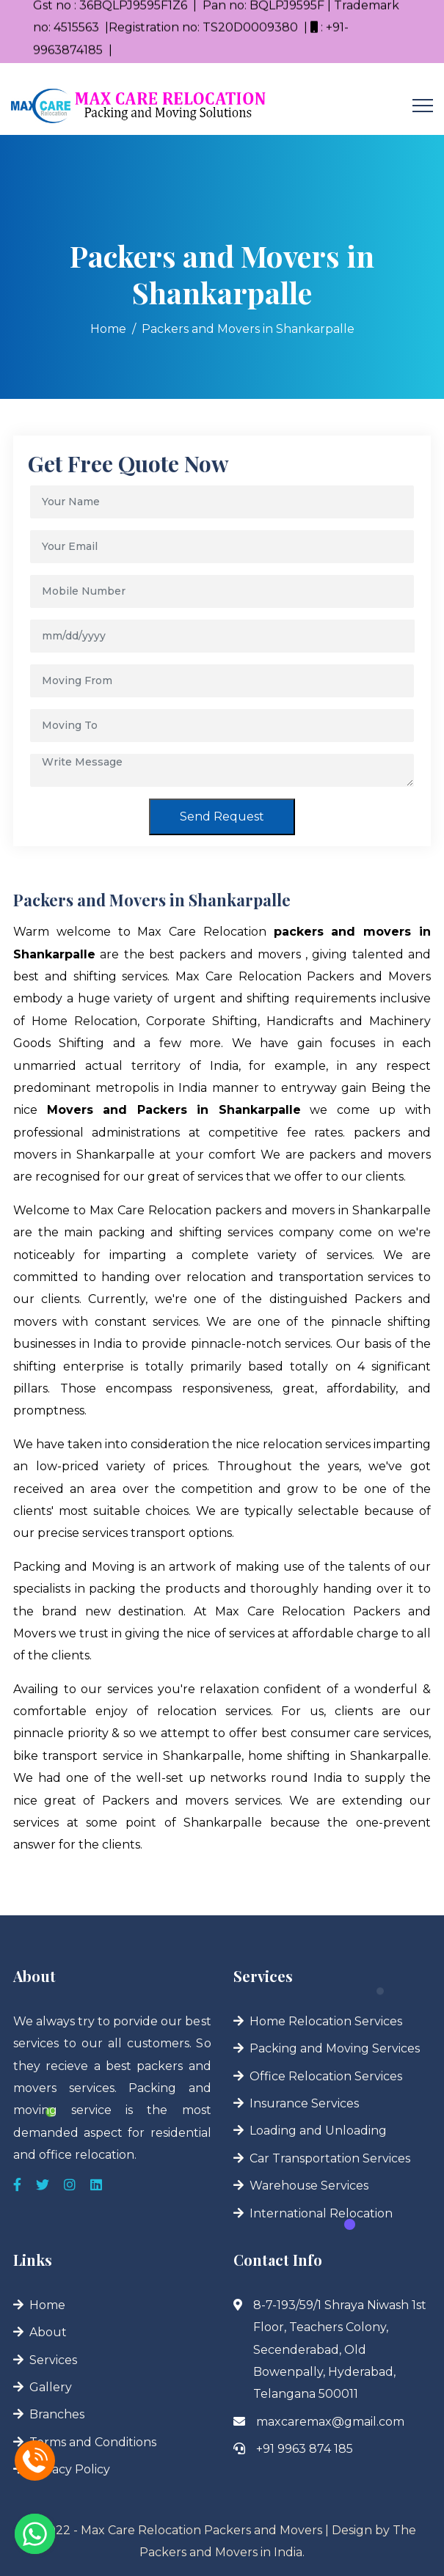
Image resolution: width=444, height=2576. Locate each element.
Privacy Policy (69, 2469)
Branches (56, 2414)
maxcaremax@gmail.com (330, 2422)
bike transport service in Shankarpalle (127, 1756)
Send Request (222, 816)
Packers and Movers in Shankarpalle (248, 329)
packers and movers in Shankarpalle (323, 1210)
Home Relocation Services (326, 2021)
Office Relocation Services (326, 2076)
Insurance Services (304, 2103)
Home (108, 329)
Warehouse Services (309, 2185)
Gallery (50, 2387)
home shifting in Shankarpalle (338, 1756)
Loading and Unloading (318, 2131)
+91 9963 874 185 (304, 2449)
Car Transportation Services (330, 2158)
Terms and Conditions (92, 2442)
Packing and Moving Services (335, 2048)
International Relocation (321, 2213)
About (48, 2332)
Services (53, 2360)
